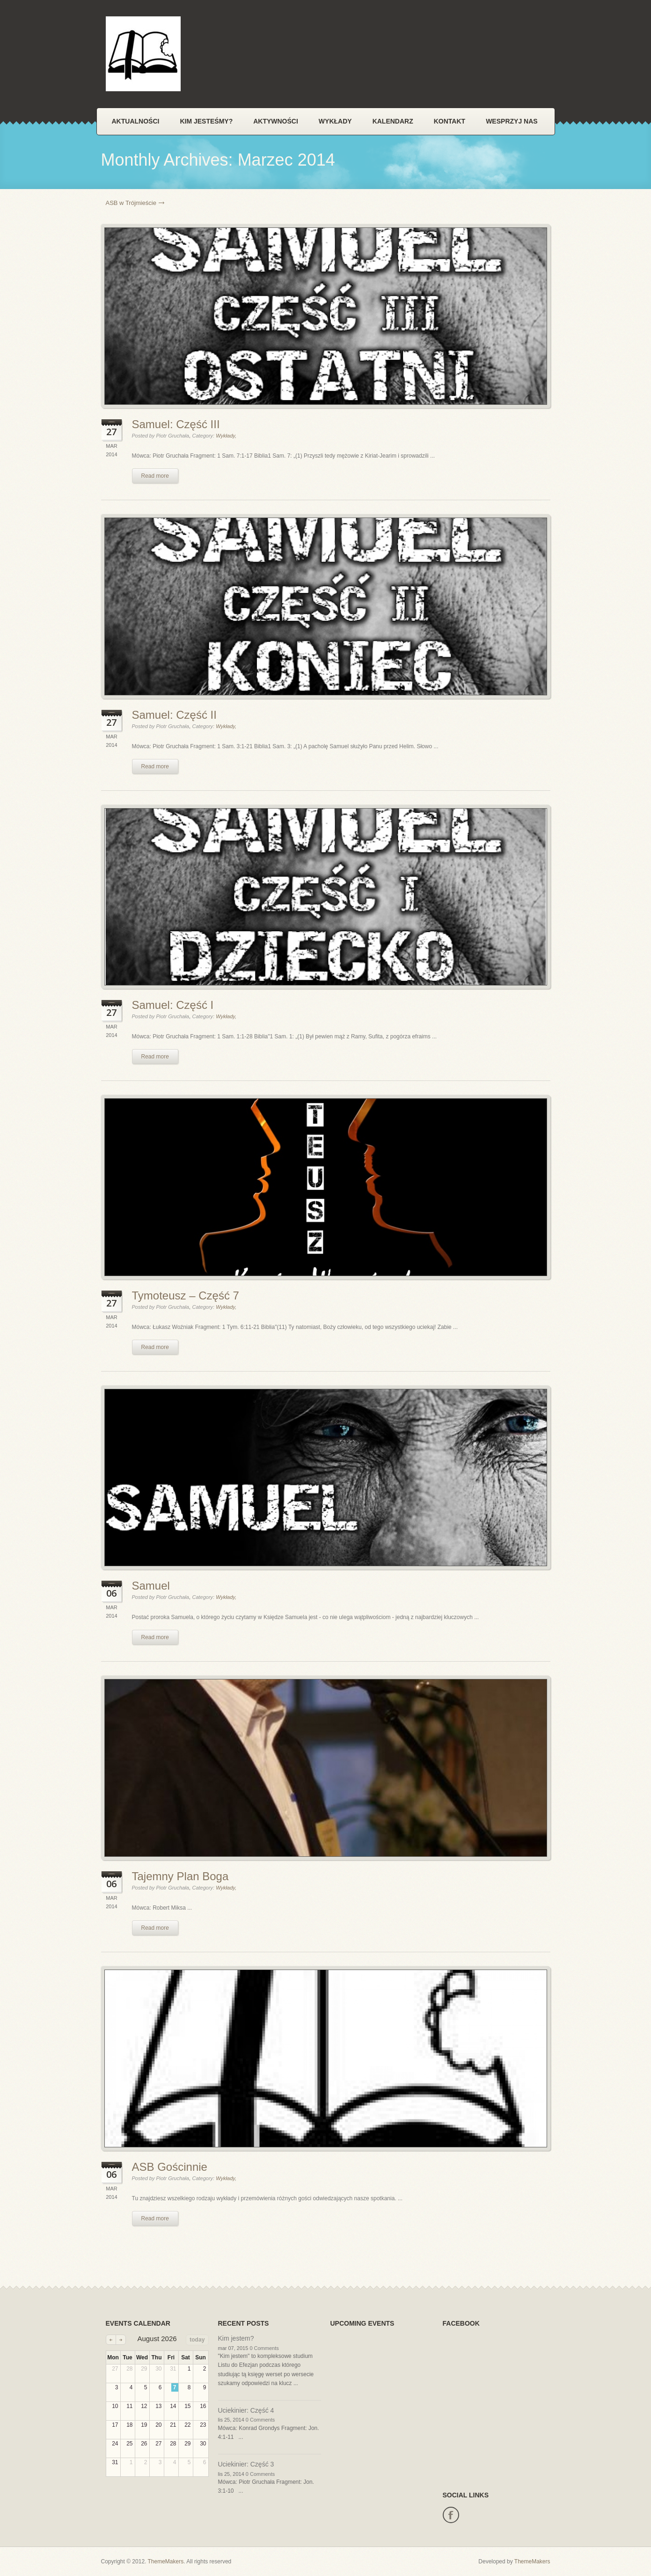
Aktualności (136, 121)
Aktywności (275, 121)
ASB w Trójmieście (131, 202)
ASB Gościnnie (169, 2166)
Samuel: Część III (176, 424)
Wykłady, (226, 435)
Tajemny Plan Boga (180, 1876)
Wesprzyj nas (511, 121)
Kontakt (449, 121)
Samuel (151, 1585)
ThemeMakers (166, 2561)
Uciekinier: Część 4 (246, 2410)
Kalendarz (393, 121)
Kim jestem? (236, 2338)
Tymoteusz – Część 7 (185, 1295)
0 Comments (263, 2348)
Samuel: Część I (173, 1005)
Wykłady (335, 121)
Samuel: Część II (174, 714)
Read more (155, 476)
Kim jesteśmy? (206, 121)
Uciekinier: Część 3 (246, 2464)
